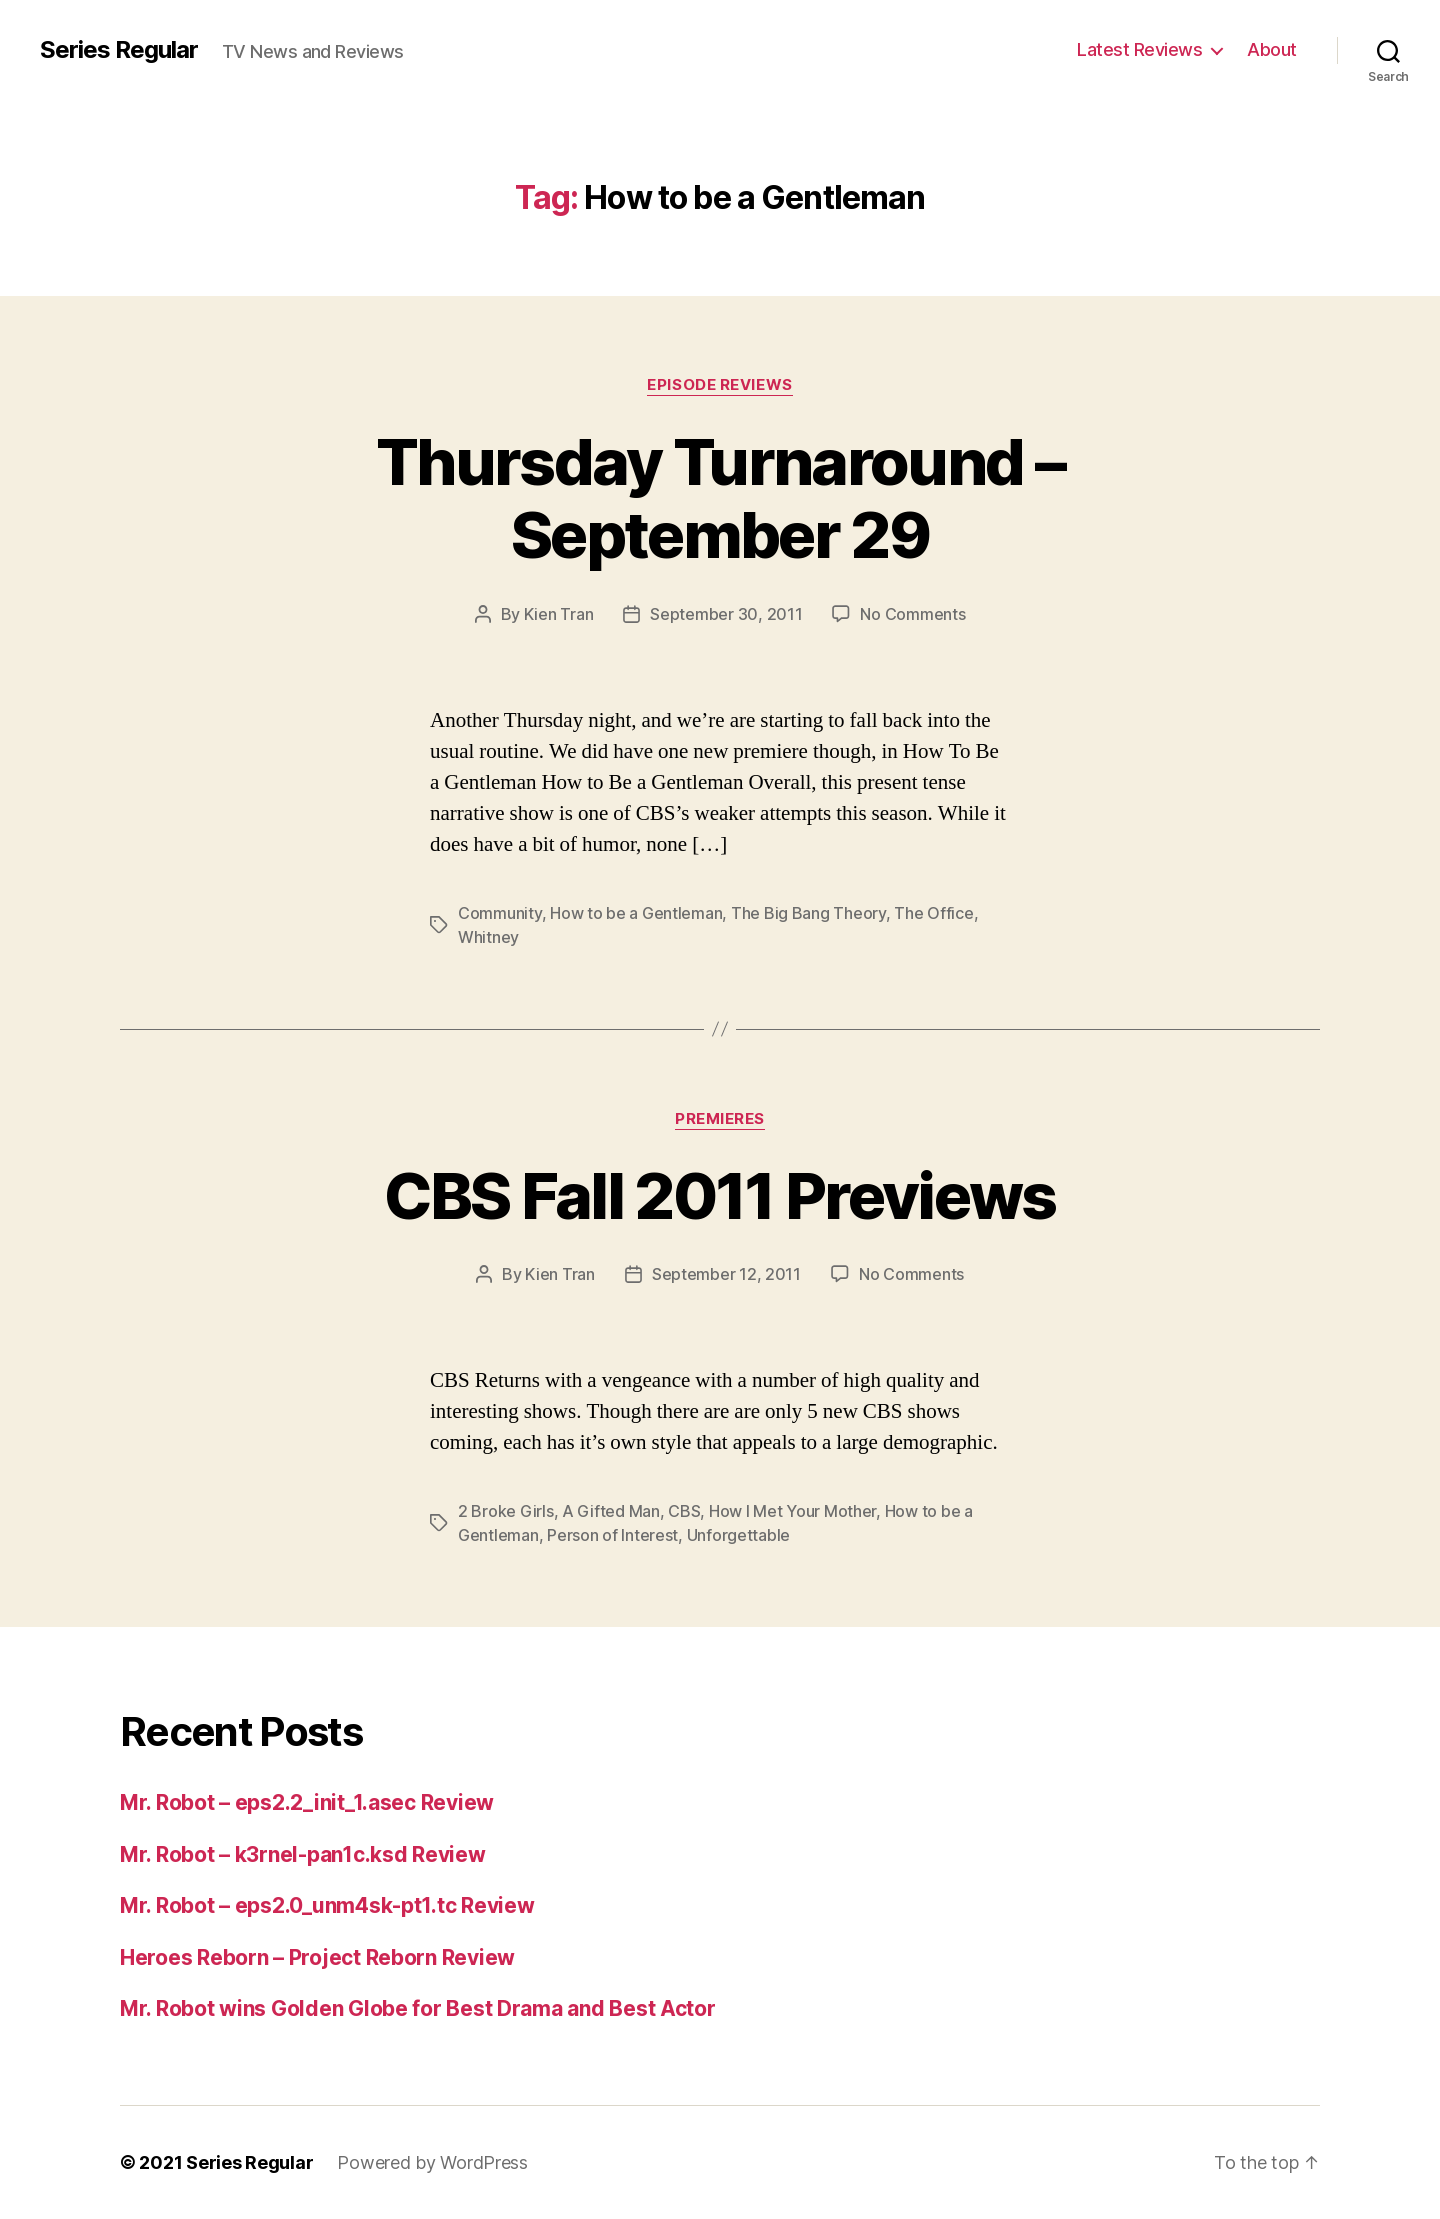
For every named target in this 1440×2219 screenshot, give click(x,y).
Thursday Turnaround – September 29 (720, 498)
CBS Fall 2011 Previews (719, 1195)
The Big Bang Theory (808, 913)
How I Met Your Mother (792, 1511)
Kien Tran (559, 614)
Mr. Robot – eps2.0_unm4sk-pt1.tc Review (327, 1905)
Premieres (720, 1119)
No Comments (912, 614)
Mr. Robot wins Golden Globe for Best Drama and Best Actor (418, 2008)
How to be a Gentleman (636, 913)
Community (500, 913)
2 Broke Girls (506, 1511)
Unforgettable (739, 1535)
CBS (684, 1511)
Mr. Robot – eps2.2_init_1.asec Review (307, 1802)
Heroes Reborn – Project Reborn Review (317, 1957)
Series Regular (119, 50)
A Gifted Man (611, 1511)
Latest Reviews (1139, 49)
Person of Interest (612, 1535)
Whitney (488, 937)
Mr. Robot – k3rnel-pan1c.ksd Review (303, 1854)
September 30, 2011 (726, 614)
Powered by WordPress (432, 2162)
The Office (933, 913)
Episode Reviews (719, 385)
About (1272, 49)
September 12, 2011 (726, 1274)
